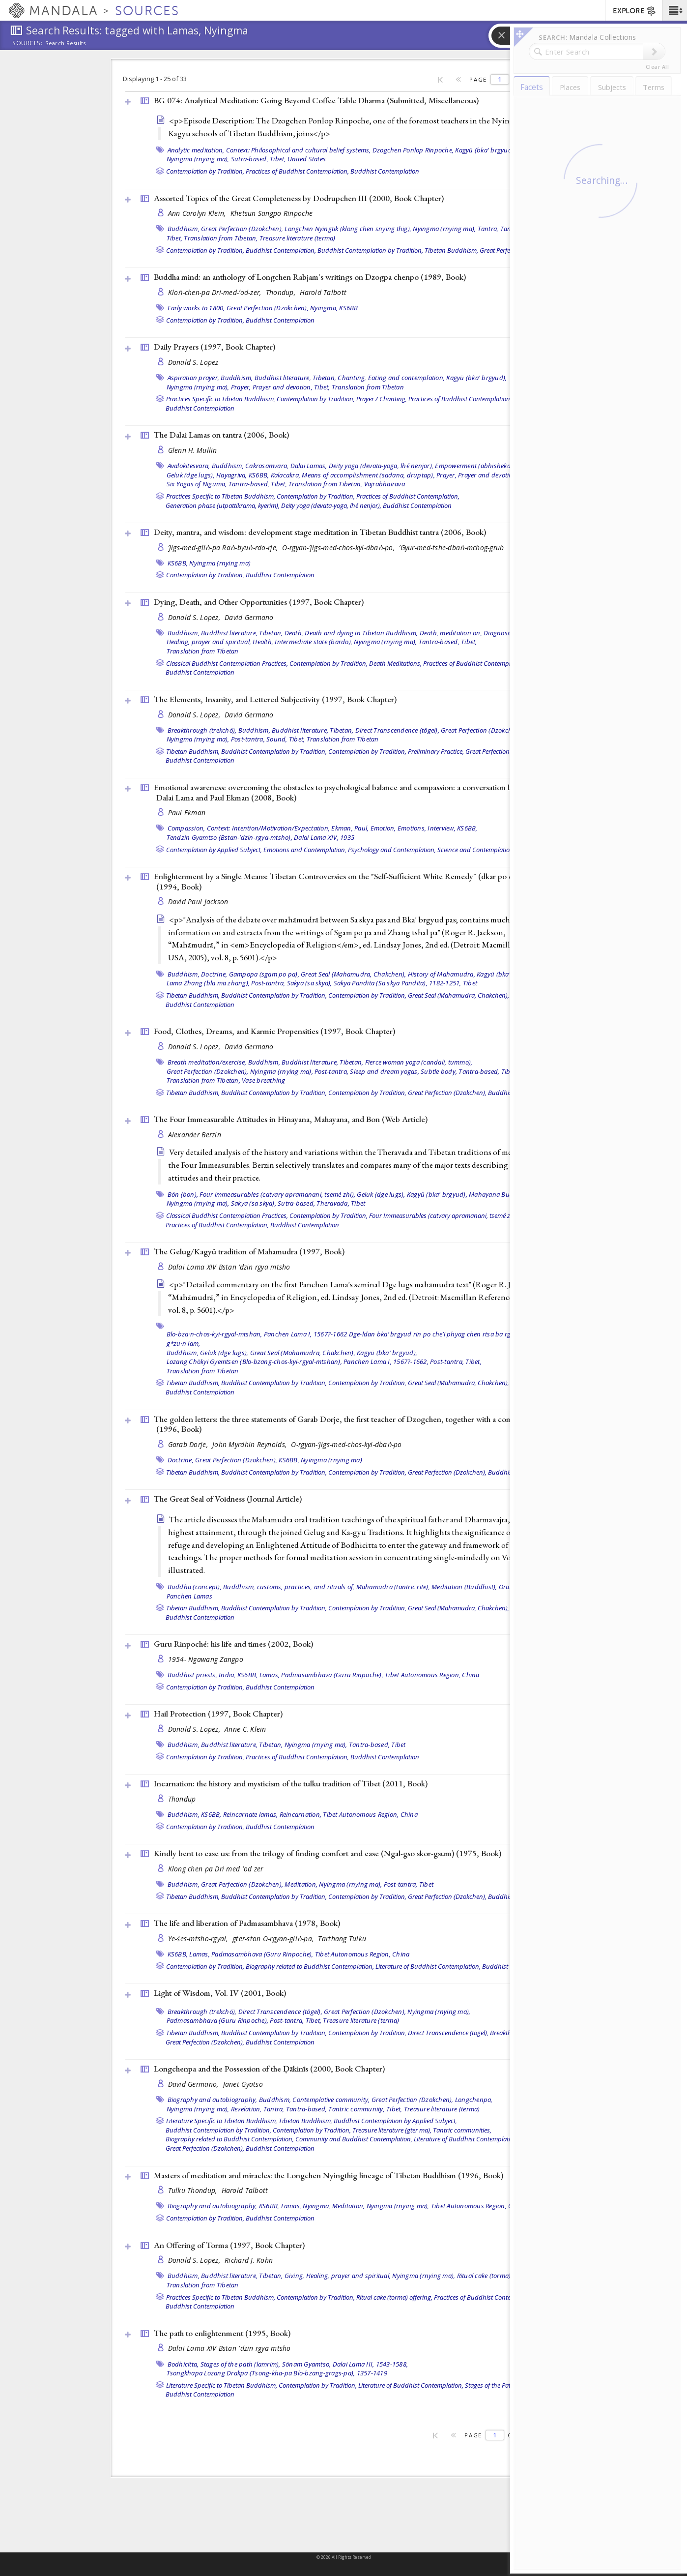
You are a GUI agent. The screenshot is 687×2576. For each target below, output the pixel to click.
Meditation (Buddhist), (464, 1586)
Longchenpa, (474, 2099)
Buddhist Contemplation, (281, 250)
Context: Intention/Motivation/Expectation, (268, 828)
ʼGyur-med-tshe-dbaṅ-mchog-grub (451, 547)
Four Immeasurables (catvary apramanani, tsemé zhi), (444, 1215)
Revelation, (246, 2108)
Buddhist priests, (192, 1674)
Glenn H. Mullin (192, 450)
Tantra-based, (249, 483)
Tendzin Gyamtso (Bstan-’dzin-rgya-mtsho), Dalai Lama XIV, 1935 (261, 837)
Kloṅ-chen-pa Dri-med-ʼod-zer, (215, 292)
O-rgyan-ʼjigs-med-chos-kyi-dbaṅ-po (346, 1444)
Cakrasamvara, (266, 465)
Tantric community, (356, 2108)
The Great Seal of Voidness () (228, 1498)
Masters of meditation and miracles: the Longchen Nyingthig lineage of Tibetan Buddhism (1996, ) (328, 2175)
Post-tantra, (248, 739)
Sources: (27, 43)
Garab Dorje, (189, 1444)
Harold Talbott (323, 292)
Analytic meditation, (196, 150)
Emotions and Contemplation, (304, 849)
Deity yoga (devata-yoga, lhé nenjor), (381, 465)
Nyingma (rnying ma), (198, 158)
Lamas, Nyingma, (306, 2205)
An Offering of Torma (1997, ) (229, 2245)
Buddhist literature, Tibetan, (295, 377)
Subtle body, (439, 1071)
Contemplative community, (331, 2099)
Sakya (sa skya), (309, 982)
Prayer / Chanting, (381, 398)
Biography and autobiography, (213, 2099)
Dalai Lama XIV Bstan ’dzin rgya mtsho (229, 1267)
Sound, (276, 739)
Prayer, (241, 387)
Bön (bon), (183, 1194)
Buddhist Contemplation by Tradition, (370, 250)
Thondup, (281, 292)
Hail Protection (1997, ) (218, 1713)
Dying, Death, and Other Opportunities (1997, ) (259, 601)
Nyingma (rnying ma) (220, 563)
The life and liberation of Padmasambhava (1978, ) (247, 1923)
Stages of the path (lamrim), (240, 2364)
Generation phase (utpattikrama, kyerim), (223, 505)
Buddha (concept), (195, 1586)
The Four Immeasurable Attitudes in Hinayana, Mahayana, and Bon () (291, 1119)
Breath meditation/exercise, (207, 1062)
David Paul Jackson (198, 901)
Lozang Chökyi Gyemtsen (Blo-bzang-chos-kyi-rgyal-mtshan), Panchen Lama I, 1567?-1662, (298, 1361)
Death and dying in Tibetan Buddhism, (361, 632)
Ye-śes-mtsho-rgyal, (199, 1938)
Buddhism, (184, 228)
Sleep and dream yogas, (384, 1071)
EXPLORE (635, 11)
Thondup (182, 1799)
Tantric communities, (462, 2130)
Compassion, (186, 828)
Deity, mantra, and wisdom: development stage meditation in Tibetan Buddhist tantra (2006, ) (320, 532)
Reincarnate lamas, (250, 1814)
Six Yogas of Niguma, (197, 483)
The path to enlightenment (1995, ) (222, 2333)
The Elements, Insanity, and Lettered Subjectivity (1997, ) (275, 699)
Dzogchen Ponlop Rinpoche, (413, 150)
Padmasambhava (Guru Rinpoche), (332, 1674)
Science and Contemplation (475, 849)
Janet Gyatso (243, 2084)
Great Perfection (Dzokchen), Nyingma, (282, 307)
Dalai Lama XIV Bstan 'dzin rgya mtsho (229, 2348)
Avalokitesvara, (189, 465)
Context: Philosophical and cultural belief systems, (298, 150)
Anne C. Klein (245, 1729)
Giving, (295, 2275)
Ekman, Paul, (350, 828)
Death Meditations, (395, 663)
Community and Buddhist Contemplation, (353, 2138)
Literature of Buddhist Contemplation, (428, 1966)
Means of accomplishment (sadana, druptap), (368, 475)
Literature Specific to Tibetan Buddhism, (221, 2120)
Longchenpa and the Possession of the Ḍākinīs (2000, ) (269, 2068)
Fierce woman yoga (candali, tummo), (419, 1062)
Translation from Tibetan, (221, 238)
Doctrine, (214, 974)
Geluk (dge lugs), (191, 475)
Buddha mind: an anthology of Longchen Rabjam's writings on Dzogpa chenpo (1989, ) (310, 276)
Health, (263, 641)
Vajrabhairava (384, 483)
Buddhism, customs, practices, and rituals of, (288, 1586)
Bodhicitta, (183, 2364)
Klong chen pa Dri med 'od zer (215, 1868)
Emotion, (383, 828)
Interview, (442, 828)
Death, (294, 632)
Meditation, (301, 1884)
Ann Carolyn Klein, (198, 213)
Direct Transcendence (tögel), (397, 730)
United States (306, 158)
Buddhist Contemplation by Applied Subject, (395, 2120)
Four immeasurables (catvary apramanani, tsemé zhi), (277, 1194)
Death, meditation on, (451, 632)
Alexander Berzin (194, 1134)
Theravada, (332, 1203)
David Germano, (194, 2084)
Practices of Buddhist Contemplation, (297, 171)
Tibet (470, 982)
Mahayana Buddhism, (501, 1194)
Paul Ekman (187, 812)
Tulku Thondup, (193, 2190)
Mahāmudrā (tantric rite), (393, 1586)
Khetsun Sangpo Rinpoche (271, 213)
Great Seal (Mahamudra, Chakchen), (353, 974)
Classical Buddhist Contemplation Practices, (227, 663)
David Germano (249, 617)
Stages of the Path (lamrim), (503, 2385)
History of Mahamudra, (441, 974)
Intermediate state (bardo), (313, 641)
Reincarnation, (301, 1814)
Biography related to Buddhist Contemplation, (310, 1966)
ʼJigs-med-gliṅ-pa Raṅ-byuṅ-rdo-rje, (224, 547)
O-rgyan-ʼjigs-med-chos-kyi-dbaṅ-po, (339, 547)
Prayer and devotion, (283, 387)
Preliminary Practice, (436, 751)
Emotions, (412, 828)
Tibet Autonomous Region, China (432, 1674)
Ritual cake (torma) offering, (394, 2297)
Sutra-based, (249, 158)
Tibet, (278, 158)
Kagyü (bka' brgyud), (485, 150)
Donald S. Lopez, (195, 617)
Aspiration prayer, (194, 377)
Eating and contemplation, (406, 377)
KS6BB (348, 307)
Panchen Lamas (189, 1596)
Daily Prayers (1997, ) (214, 346)
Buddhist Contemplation (384, 171)
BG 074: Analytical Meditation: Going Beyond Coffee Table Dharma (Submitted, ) (316, 100)
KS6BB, (259, 475)
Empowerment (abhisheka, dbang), (486, 465)
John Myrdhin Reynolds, (250, 1444)
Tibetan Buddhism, (451, 250)
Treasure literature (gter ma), (391, 2130)
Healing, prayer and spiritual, (209, 641)
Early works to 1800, (196, 307)
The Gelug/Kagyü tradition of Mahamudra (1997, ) (249, 1251)
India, (227, 1674)
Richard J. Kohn (249, 2260)
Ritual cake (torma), (485, 2275)
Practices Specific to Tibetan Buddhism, (220, 398)
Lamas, (269, 1674)
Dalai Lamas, (308, 465)
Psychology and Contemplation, (392, 849)
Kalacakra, (286, 475)
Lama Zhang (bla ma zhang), (208, 982)
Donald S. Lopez (193, 362)
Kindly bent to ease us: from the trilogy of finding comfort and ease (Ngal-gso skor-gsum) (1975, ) (327, 1853)
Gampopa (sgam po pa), (264, 974)
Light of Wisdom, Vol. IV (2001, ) (220, 1992)
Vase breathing (264, 1080)
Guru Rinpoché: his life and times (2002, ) (233, 1643)
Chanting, (352, 377)
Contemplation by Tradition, (205, 171)
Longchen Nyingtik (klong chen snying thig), (348, 228)
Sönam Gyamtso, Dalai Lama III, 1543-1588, (345, 2364)
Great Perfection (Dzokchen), (242, 228)
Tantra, (488, 228)
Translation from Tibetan (368, 387)
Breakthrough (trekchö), (202, 730)
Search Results (65, 43)
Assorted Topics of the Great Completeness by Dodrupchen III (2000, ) (299, 198)
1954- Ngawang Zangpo (206, 1659)
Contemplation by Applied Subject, (214, 849)
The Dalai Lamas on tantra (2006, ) (221, 434)
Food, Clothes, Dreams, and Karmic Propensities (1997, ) (274, 1031)
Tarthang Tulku (342, 1938)
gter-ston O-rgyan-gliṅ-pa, (273, 1938)
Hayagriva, (231, 475)
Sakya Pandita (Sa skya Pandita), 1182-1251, (397, 982)
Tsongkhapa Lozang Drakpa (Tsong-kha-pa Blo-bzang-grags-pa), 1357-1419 (277, 2373)
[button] (674, 10)
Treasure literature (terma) (297, 238)
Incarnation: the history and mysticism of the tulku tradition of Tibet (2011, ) (291, 1783)
